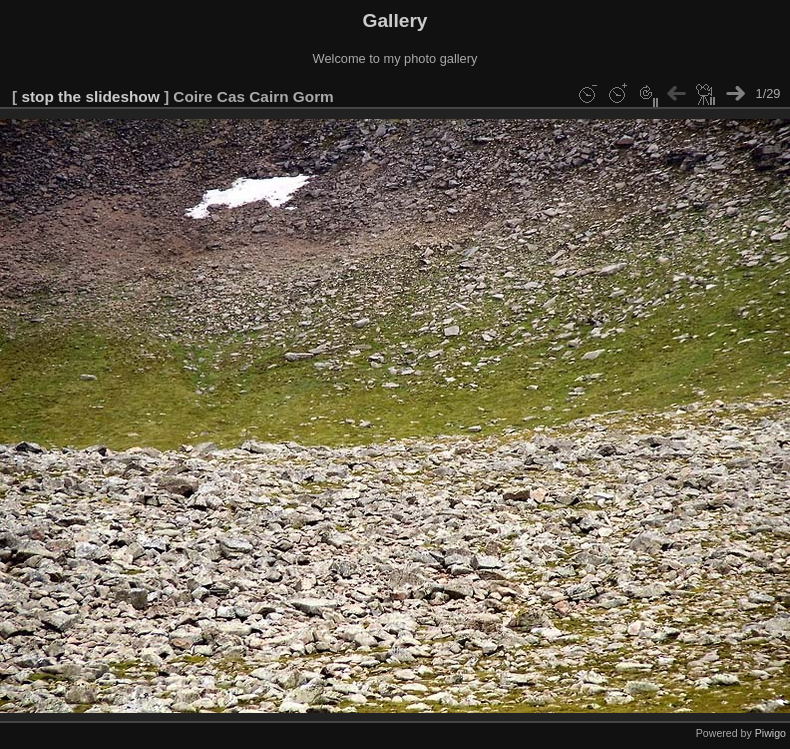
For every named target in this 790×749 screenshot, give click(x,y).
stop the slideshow (90, 96)
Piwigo (770, 733)
